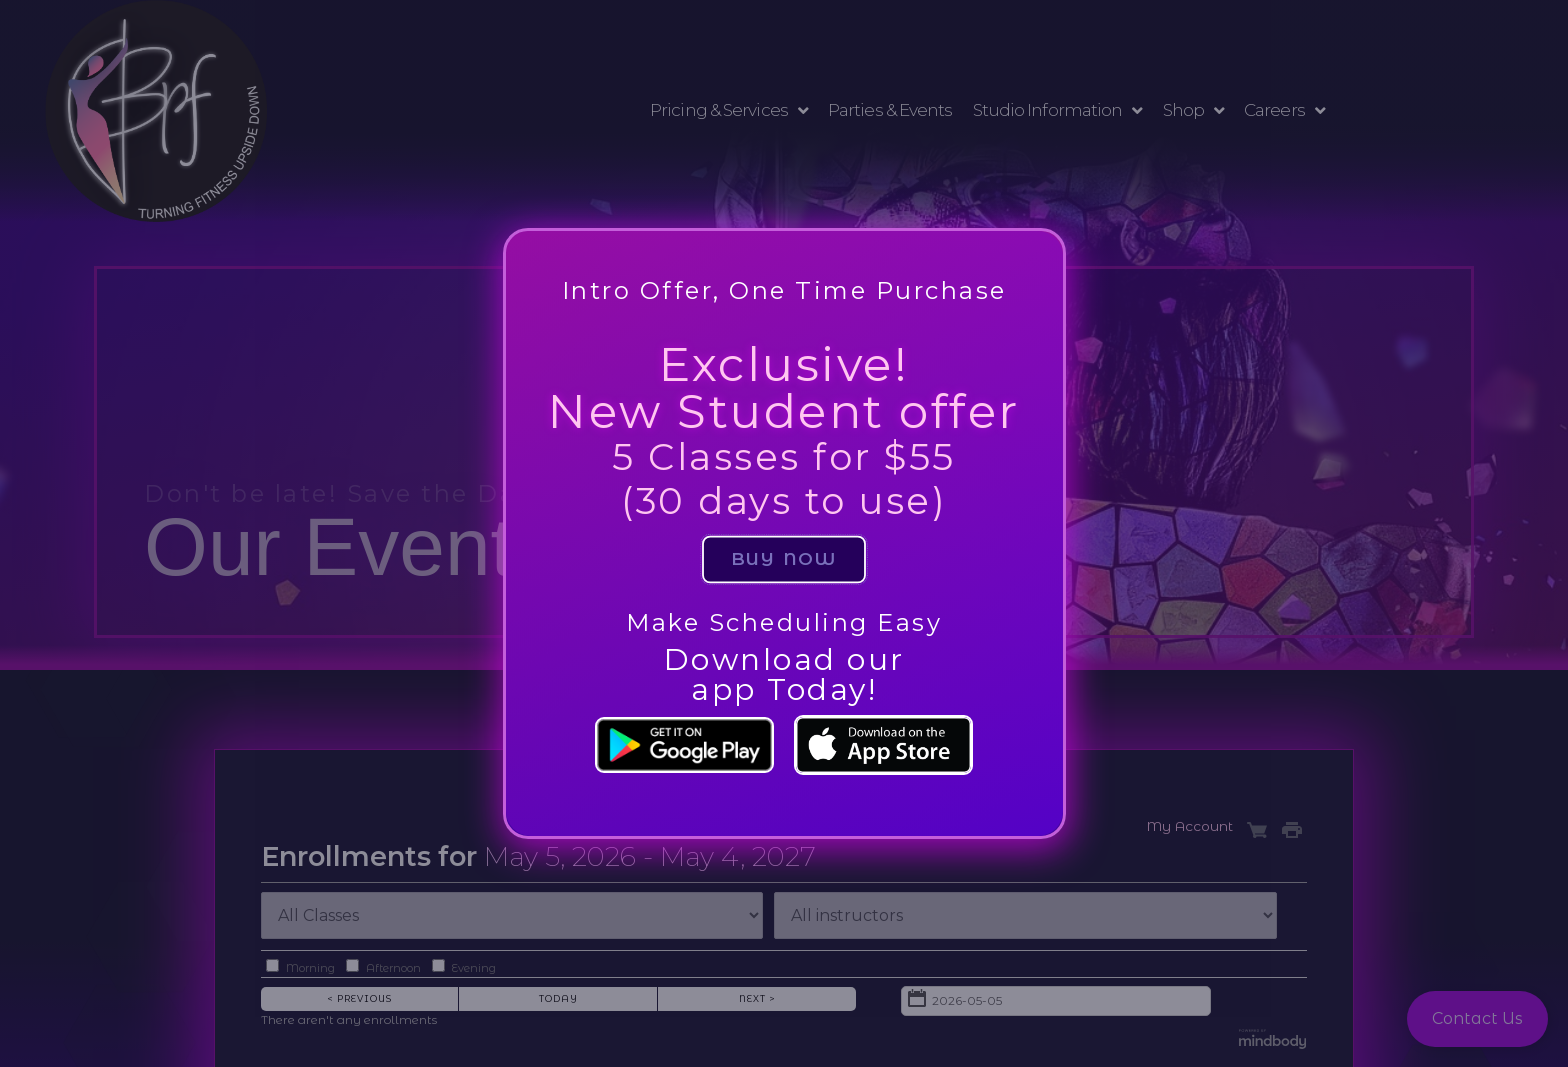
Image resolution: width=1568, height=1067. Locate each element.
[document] (784, 533)
